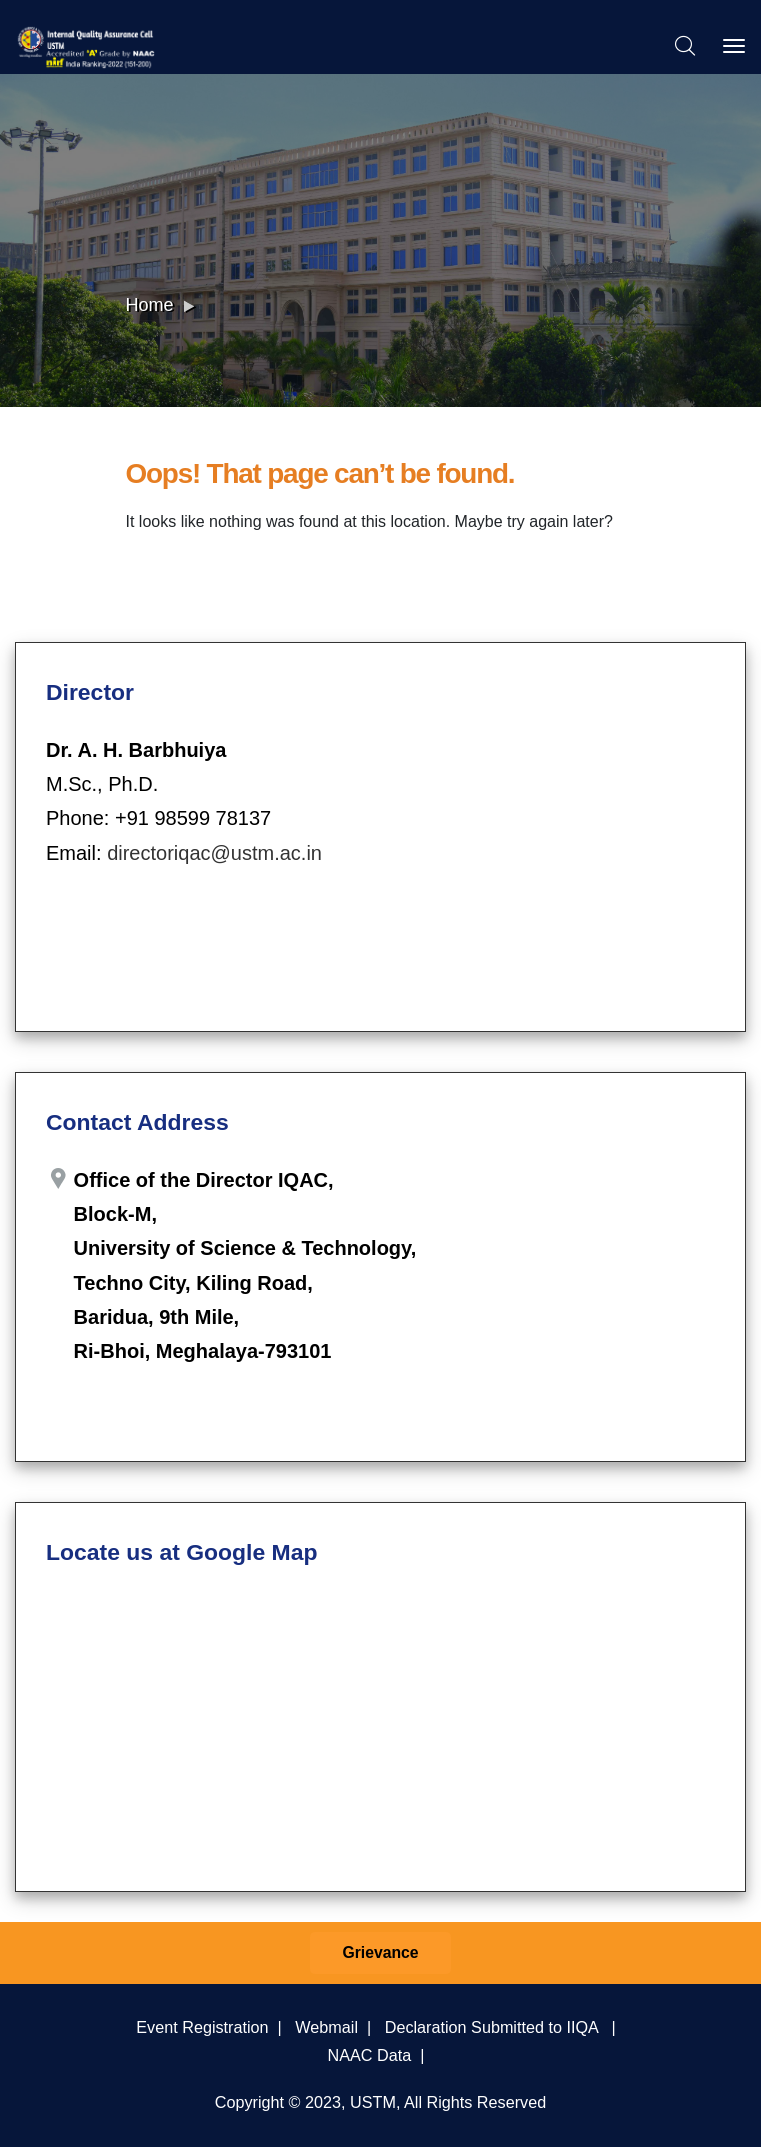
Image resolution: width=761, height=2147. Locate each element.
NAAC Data (370, 2055)
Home (150, 305)
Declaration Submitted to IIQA (491, 2027)
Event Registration (202, 2027)
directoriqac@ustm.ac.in (214, 853)
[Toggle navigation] (734, 46)
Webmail (326, 2027)
